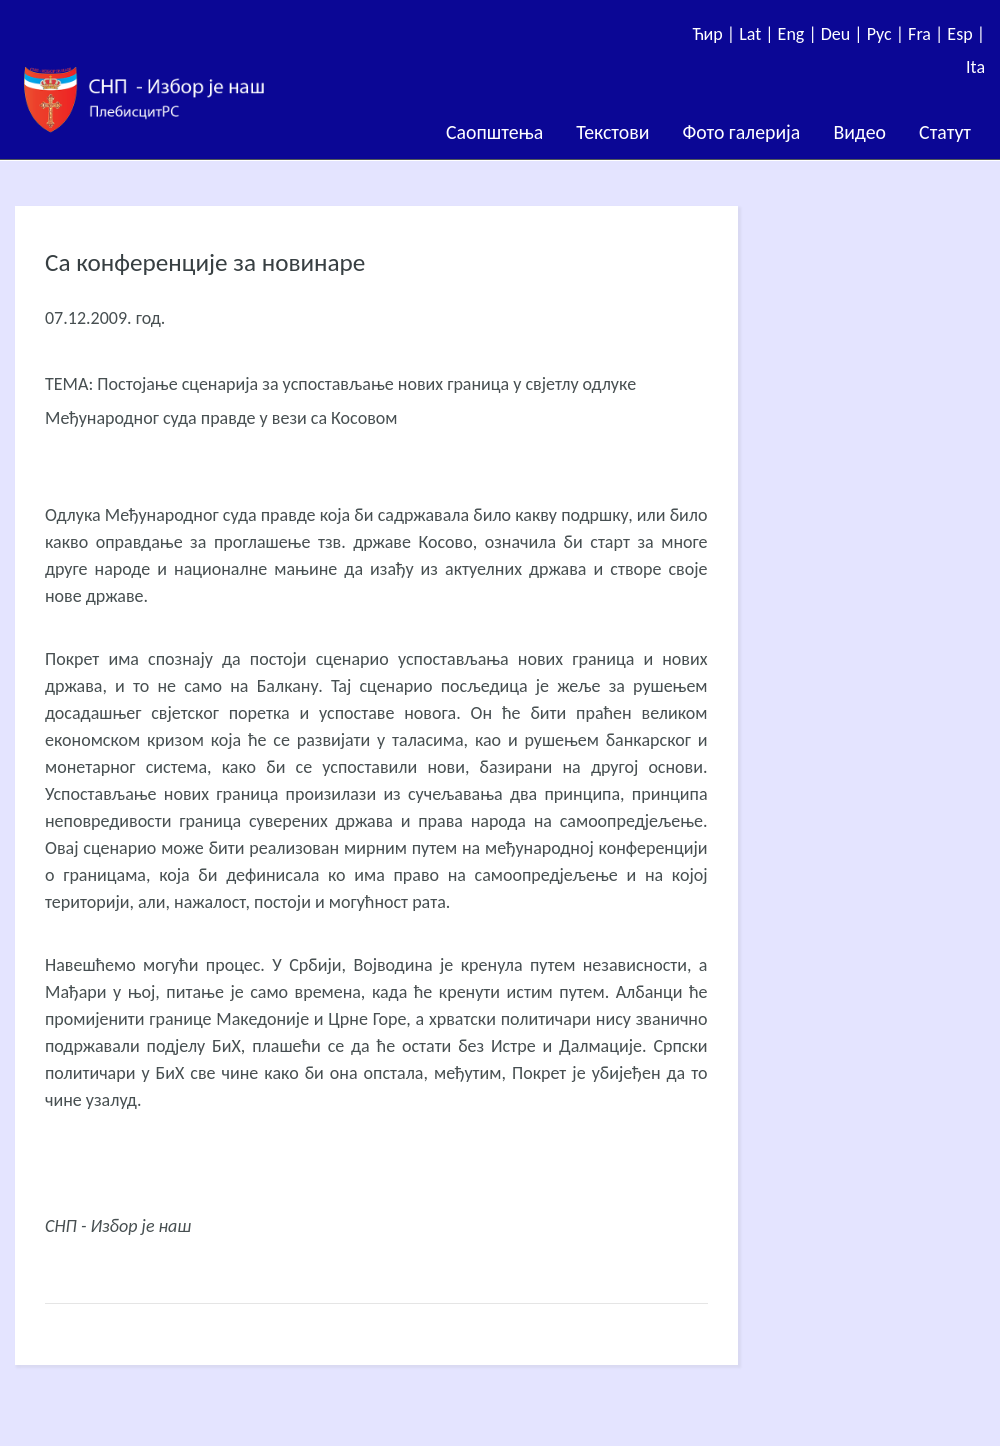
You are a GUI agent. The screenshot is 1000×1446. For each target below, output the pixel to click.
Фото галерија (741, 132)
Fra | (927, 34)
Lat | (758, 34)
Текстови (612, 132)
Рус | (887, 34)
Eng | (799, 34)
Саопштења (494, 132)
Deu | (844, 34)
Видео (859, 132)
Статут (945, 132)
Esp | (966, 34)
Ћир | (715, 34)
